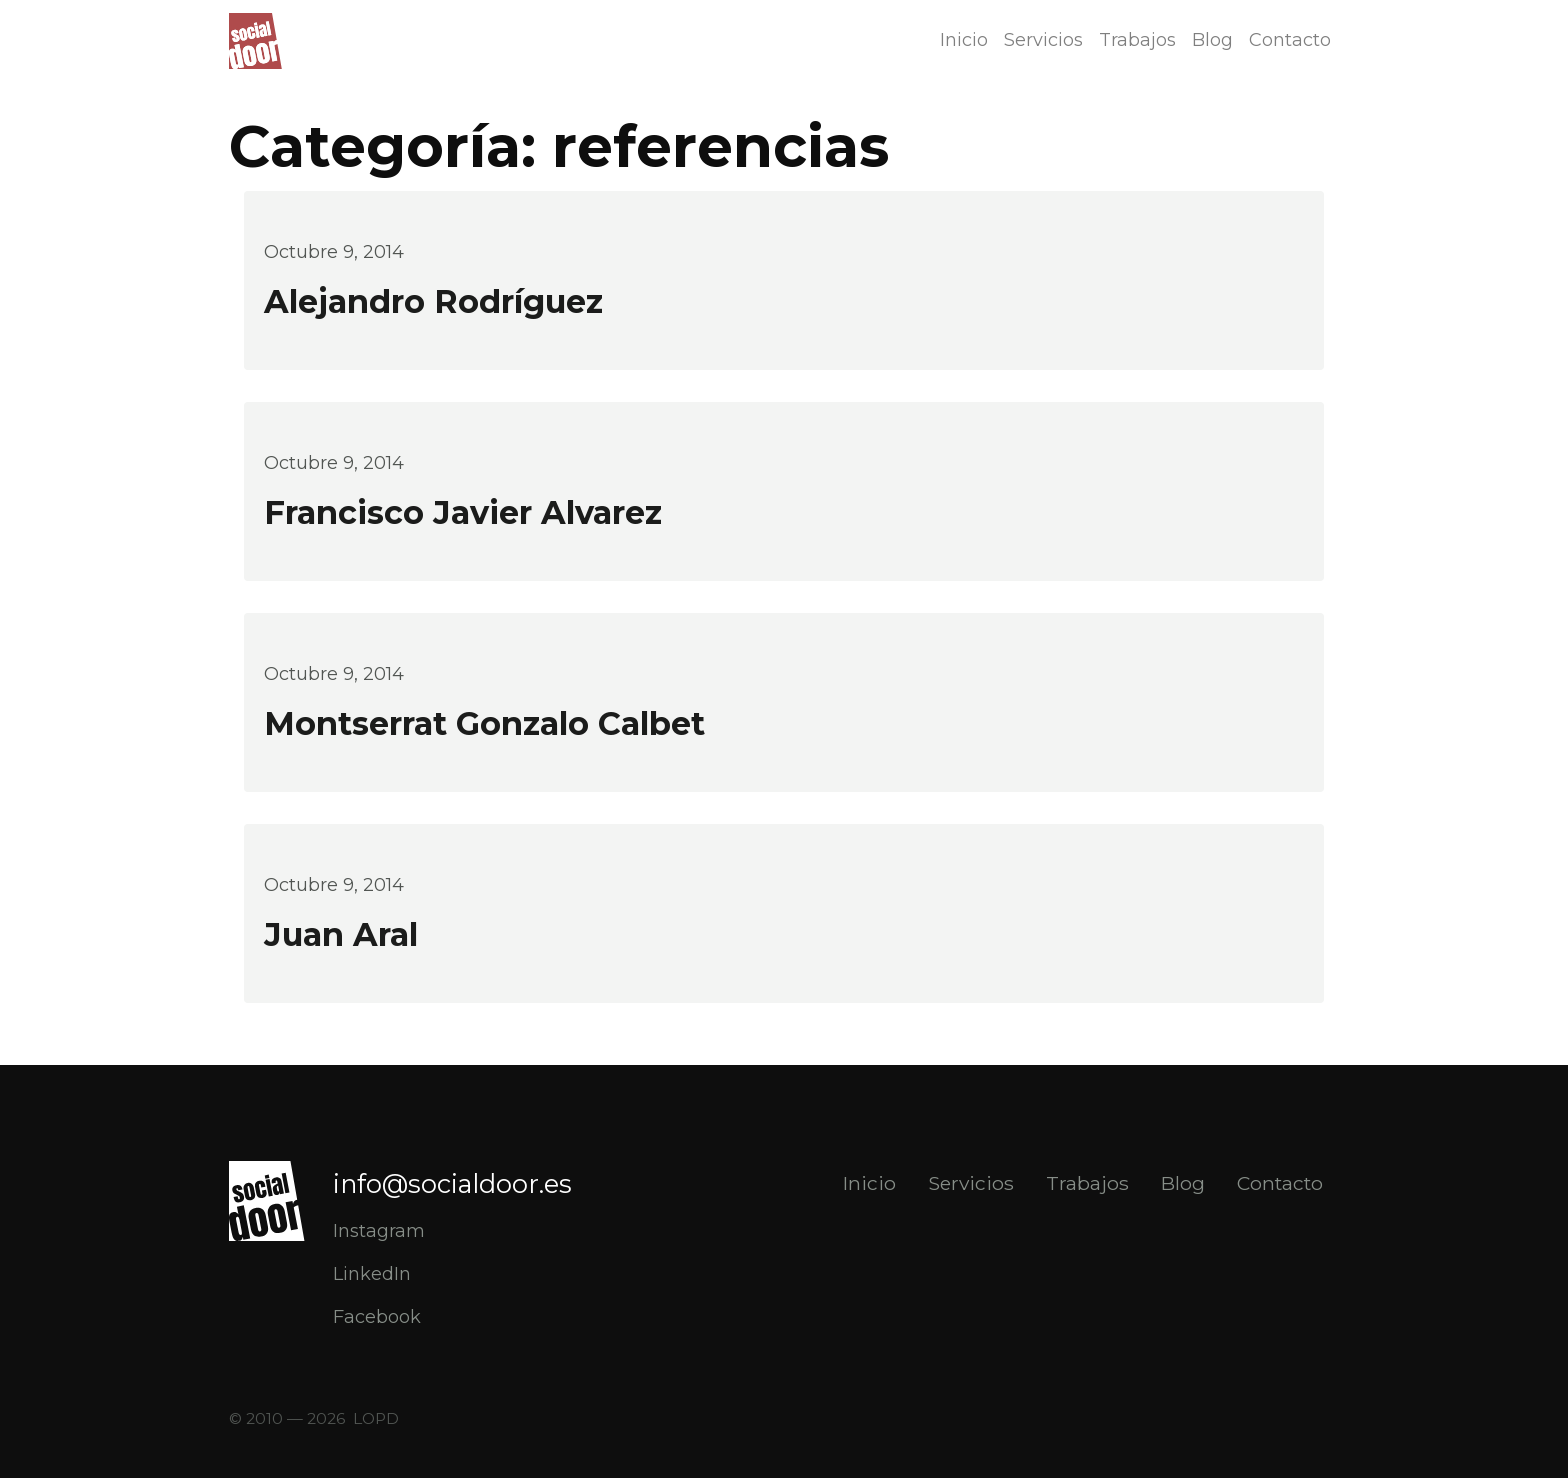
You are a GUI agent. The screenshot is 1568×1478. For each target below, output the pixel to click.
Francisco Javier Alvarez (463, 512)
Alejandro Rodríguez (433, 301)
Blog (1212, 40)
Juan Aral (341, 934)
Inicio (964, 40)
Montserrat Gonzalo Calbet (484, 723)
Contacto (1290, 40)
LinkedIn (372, 1274)
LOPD (376, 1418)
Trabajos (1137, 40)
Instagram (379, 1231)
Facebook (377, 1317)
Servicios (1043, 40)
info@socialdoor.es (452, 1183)
